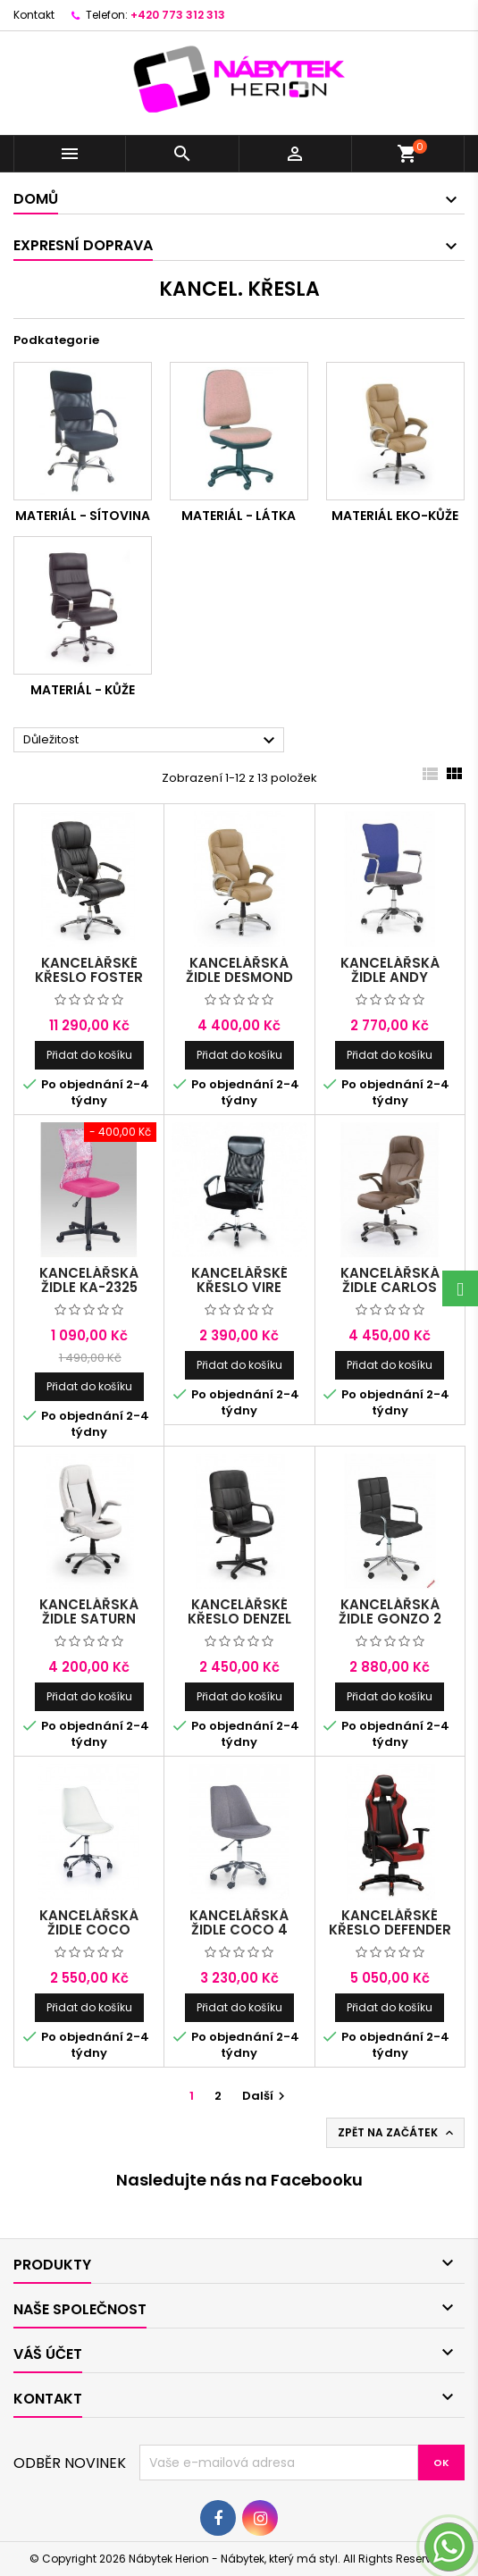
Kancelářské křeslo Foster (89, 969)
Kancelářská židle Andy (390, 969)
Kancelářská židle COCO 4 (239, 1922)
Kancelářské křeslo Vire (239, 1279)
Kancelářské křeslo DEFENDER (390, 1922)
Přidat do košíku (89, 1054)
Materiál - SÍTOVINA (82, 515)
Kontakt (34, 14)
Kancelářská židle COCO (88, 1922)
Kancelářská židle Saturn (88, 1611)
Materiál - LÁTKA (238, 515)
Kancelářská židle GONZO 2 (390, 1611)
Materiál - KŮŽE (82, 690)
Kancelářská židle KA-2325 (88, 1279)
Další (265, 2095)
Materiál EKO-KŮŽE (394, 515)
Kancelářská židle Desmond (239, 969)
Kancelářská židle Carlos (390, 1279)
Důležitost (151, 740)
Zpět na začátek (397, 2133)
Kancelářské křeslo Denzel (239, 1611)
